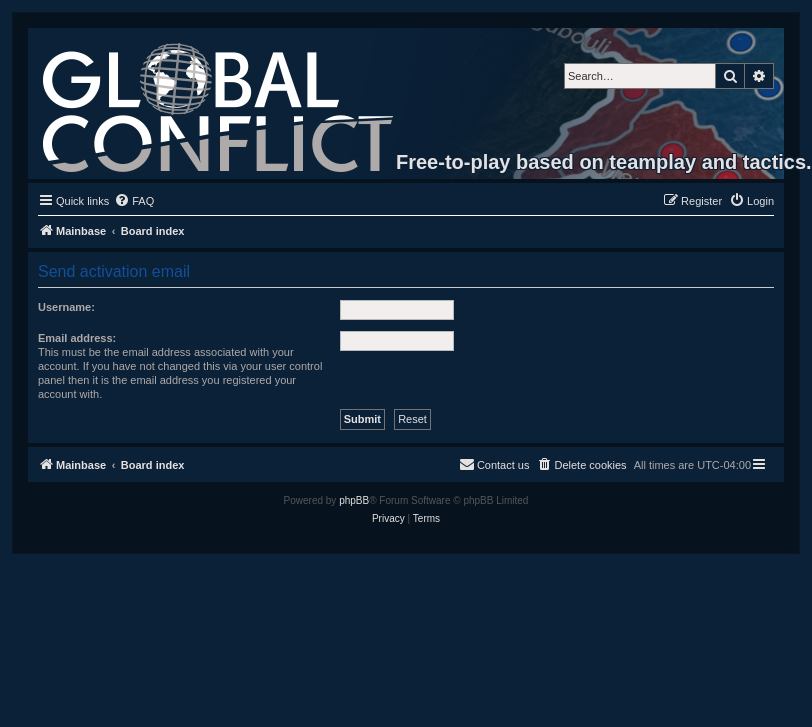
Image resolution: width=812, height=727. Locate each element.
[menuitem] (134, 201)
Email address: (77, 338)
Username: (66, 307)
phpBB (354, 500)
